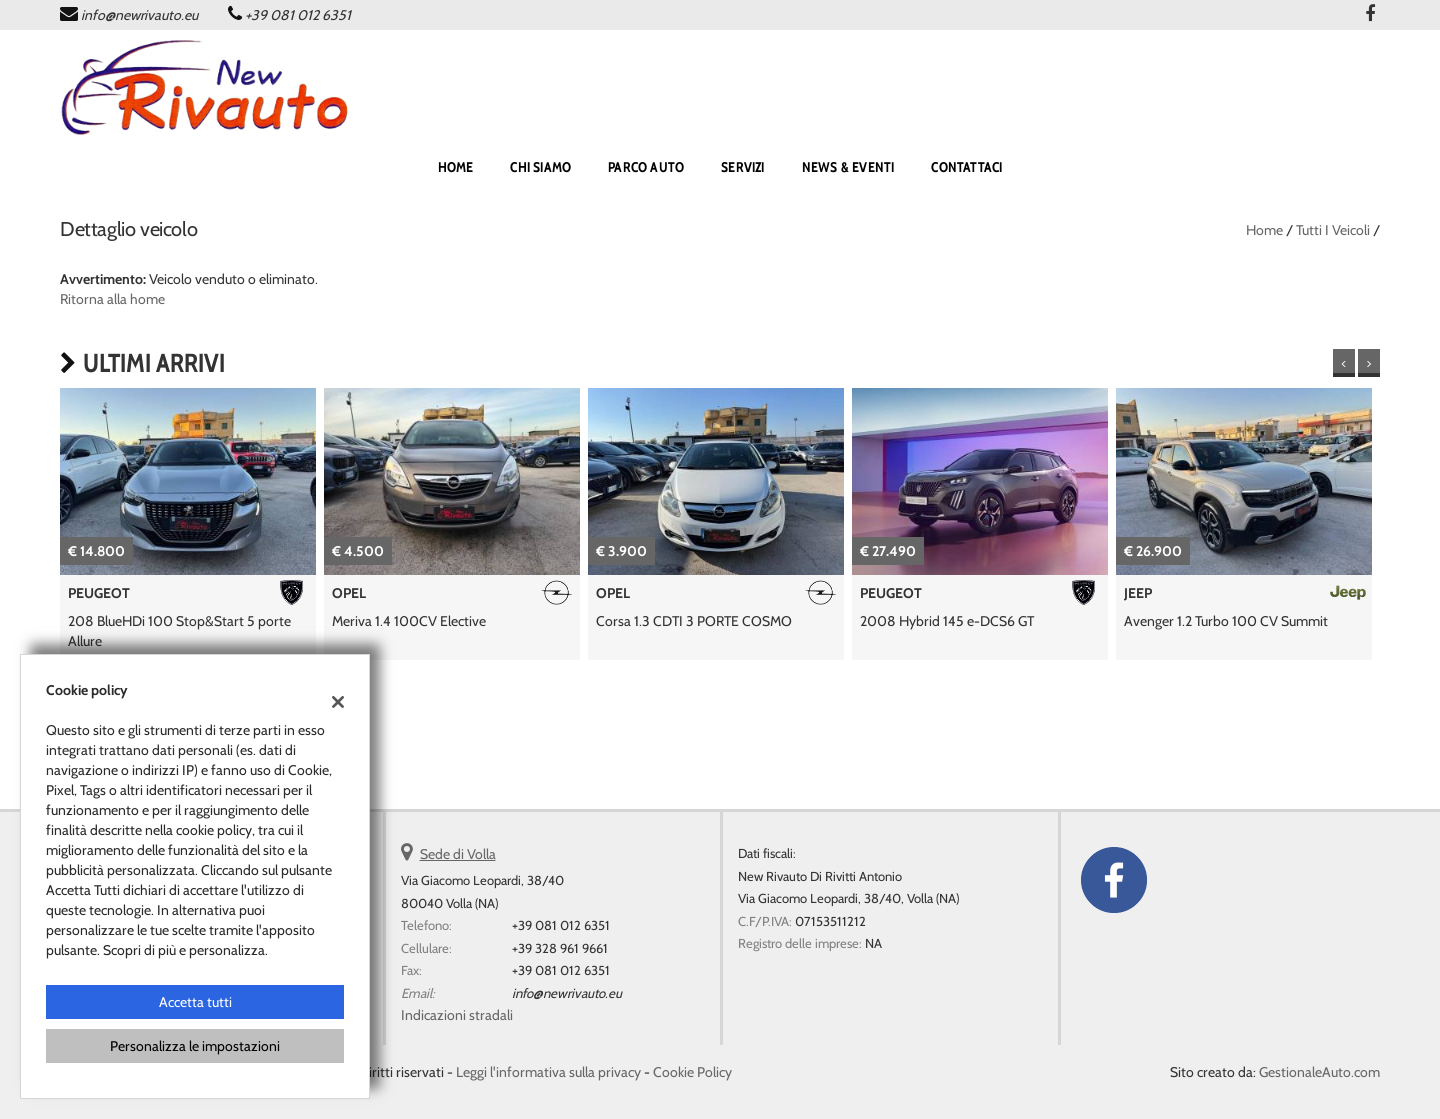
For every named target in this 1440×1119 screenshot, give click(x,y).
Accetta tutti (195, 1002)
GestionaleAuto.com (1319, 1072)
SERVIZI (742, 167)
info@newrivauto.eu (139, 15)
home (456, 167)
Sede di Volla (458, 854)
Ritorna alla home (112, 299)
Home (1264, 230)
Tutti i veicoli (1333, 230)
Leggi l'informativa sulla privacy (548, 1072)
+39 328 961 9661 (560, 948)
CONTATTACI (966, 167)
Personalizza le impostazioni (195, 1046)
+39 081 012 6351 (298, 15)
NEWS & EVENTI (848, 167)
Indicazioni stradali (457, 1015)
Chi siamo (540, 167)
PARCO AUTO (646, 167)
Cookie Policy (692, 1072)
